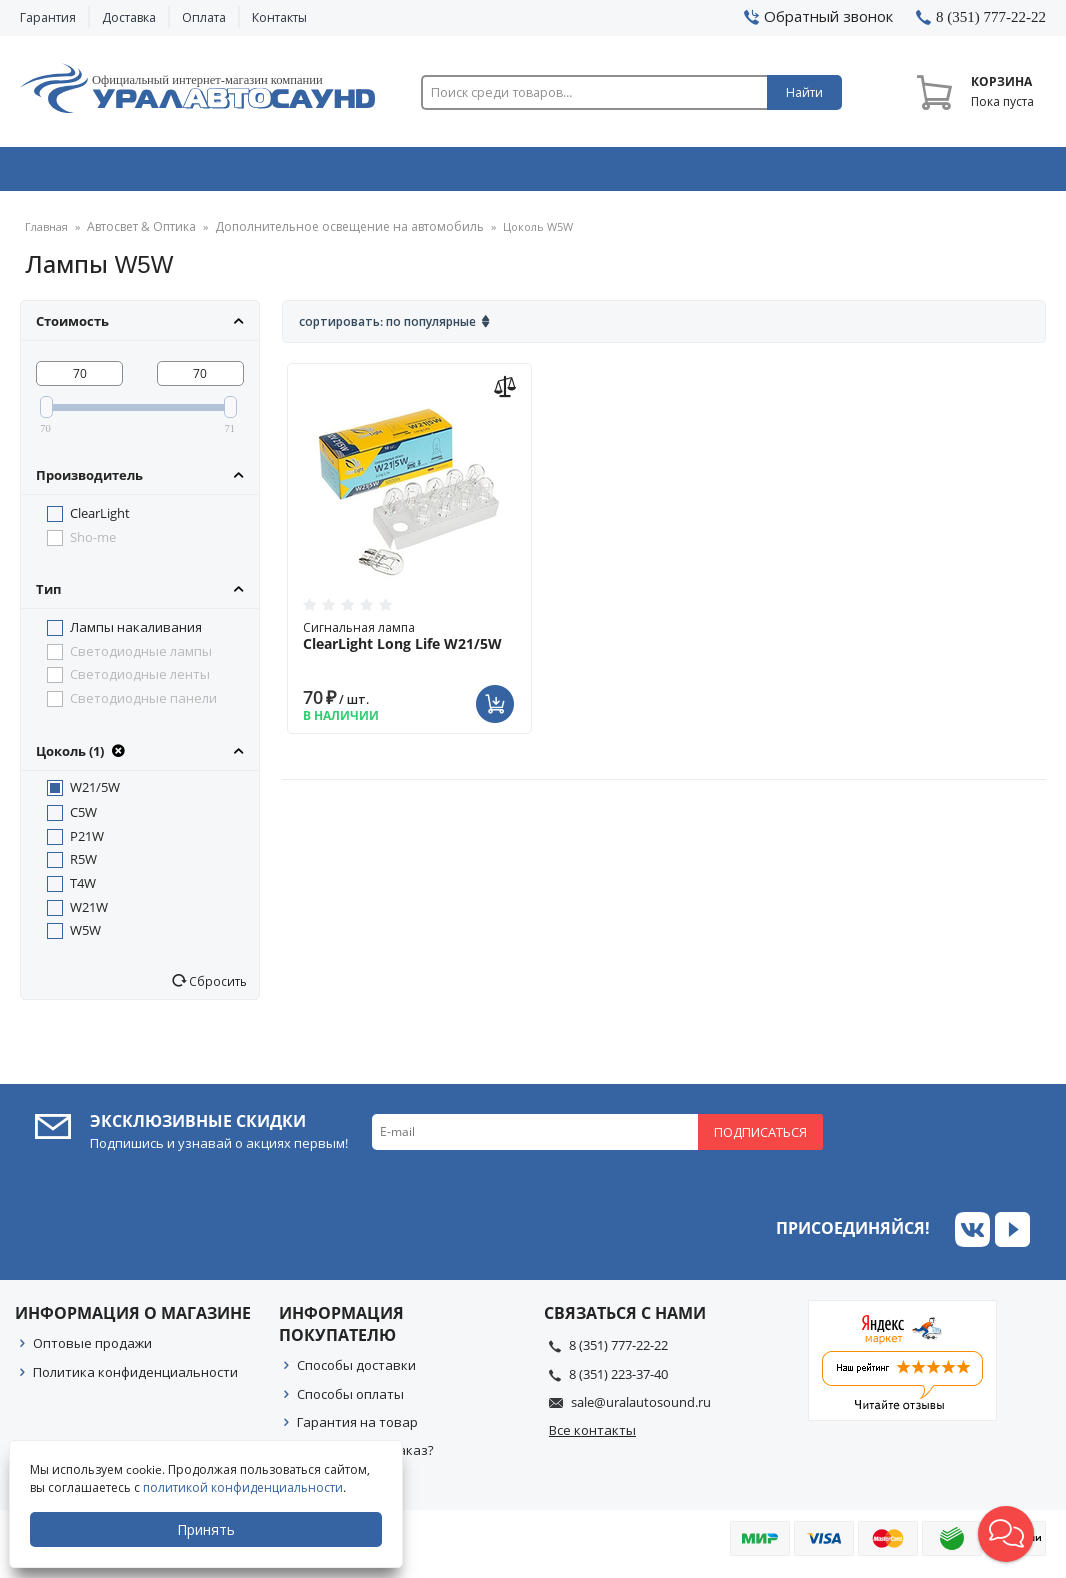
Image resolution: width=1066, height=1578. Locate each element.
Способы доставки (356, 1372)
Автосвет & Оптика (745, 173)
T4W (83, 890)
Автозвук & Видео (120, 173)
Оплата (204, 17)
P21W (87, 843)
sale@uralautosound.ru (641, 1409)
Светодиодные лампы (141, 658)
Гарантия (48, 17)
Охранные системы (330, 173)
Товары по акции (950, 173)
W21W (89, 914)
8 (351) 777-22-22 (618, 1352)
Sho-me (93, 544)
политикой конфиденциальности (244, 1487)
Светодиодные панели (143, 705)
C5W (83, 819)
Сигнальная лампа (409, 643)
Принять (207, 1529)
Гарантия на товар (357, 1429)
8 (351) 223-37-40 (618, 1381)
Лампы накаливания (136, 634)
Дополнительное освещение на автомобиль (332, 234)
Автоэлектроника (538, 173)
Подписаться (760, 1139)
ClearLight (100, 520)
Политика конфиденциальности (135, 1379)
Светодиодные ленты (140, 681)
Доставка (129, 17)
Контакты (279, 17)
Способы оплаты (350, 1401)
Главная (46, 234)
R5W (83, 866)
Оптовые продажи (92, 1350)
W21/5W (95, 794)
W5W (85, 937)
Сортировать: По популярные (387, 328)
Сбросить (216, 988)
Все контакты (592, 1437)
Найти (804, 92)
